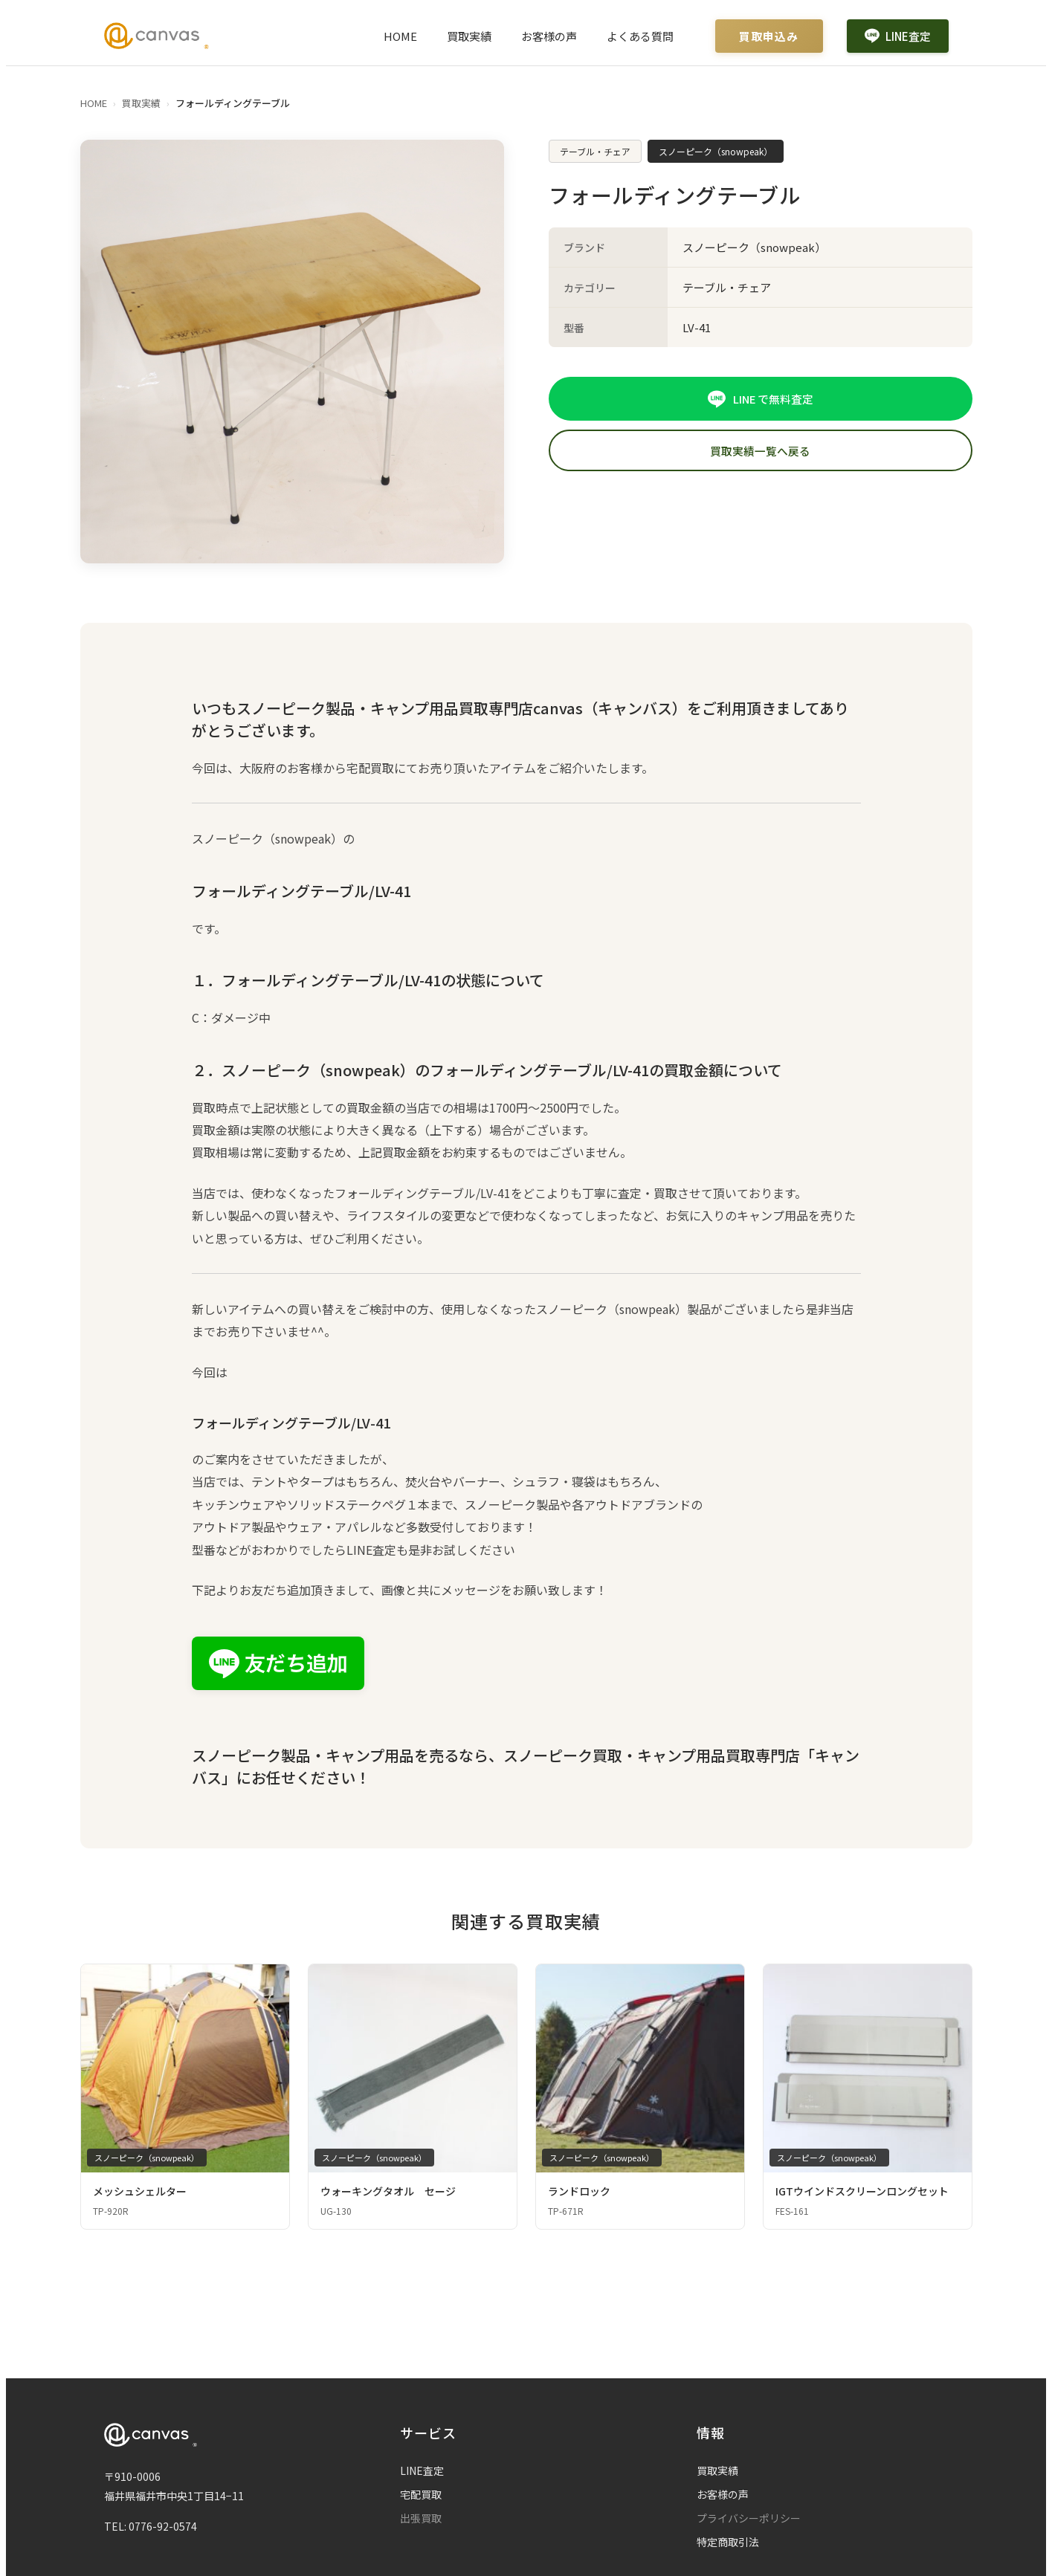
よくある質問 (640, 36)
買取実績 (469, 36)
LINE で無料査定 (760, 399)
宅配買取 (421, 2494)
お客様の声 (549, 36)
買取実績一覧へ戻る (760, 451)
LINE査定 (898, 36)
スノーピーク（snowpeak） (715, 151)
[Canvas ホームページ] (156, 35)
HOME (400, 36)
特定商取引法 (728, 2541)
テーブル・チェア (595, 151)
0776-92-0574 (163, 2526)
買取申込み (769, 36)
